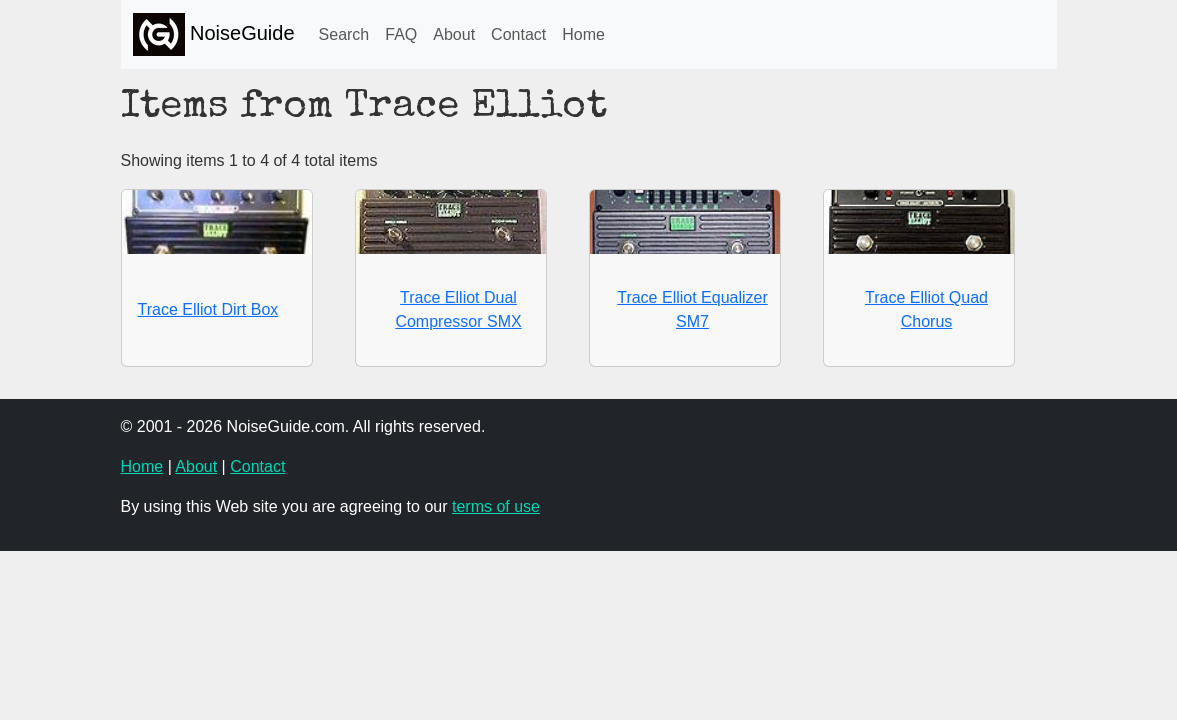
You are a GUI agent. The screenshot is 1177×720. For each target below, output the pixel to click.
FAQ (401, 34)
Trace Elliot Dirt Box (208, 309)
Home (583, 34)
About (454, 34)
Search (344, 34)
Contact (518, 34)
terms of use (496, 506)
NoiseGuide (214, 34)
